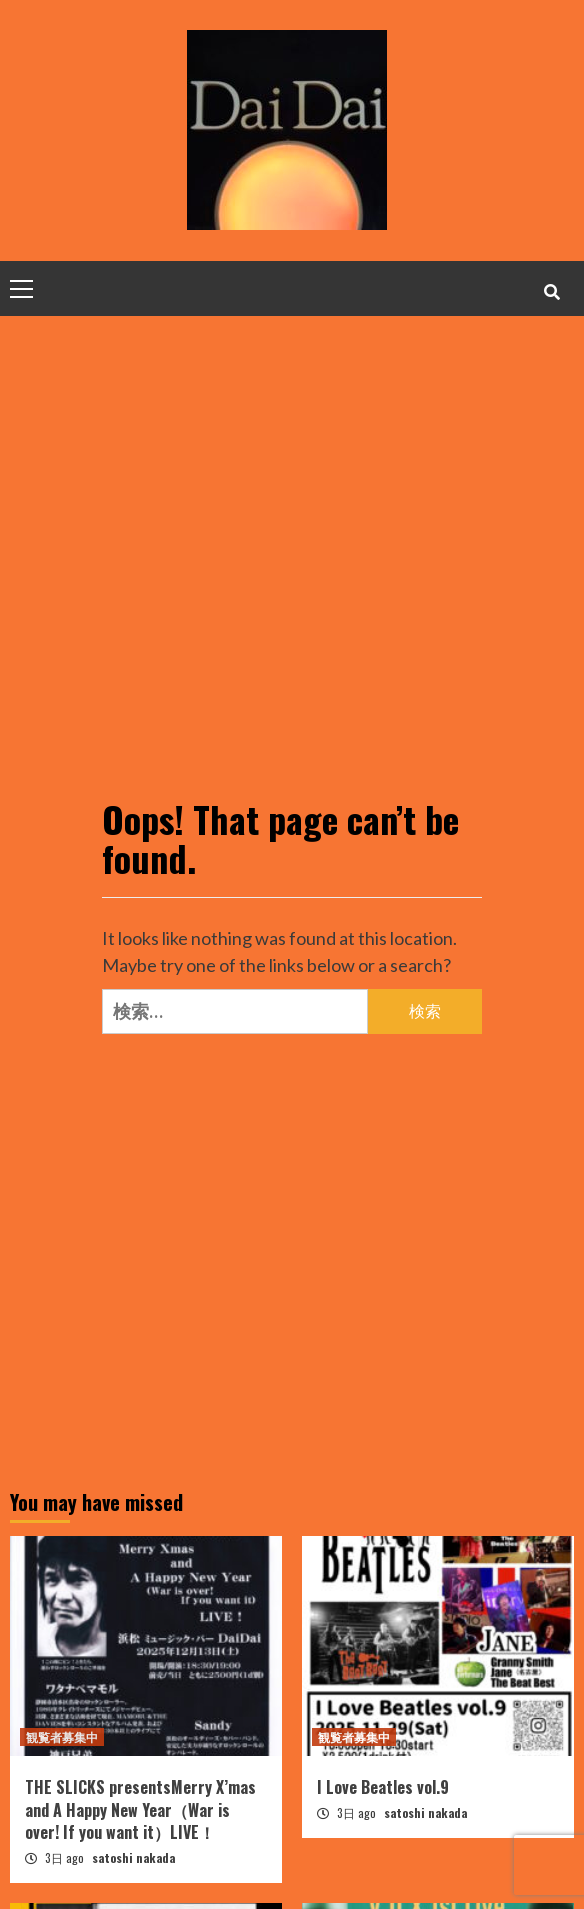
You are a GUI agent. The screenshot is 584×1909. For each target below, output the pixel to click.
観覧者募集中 (62, 1736)
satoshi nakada (133, 1857)
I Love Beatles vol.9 (383, 1787)
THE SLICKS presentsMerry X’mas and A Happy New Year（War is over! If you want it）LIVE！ (140, 1809)
